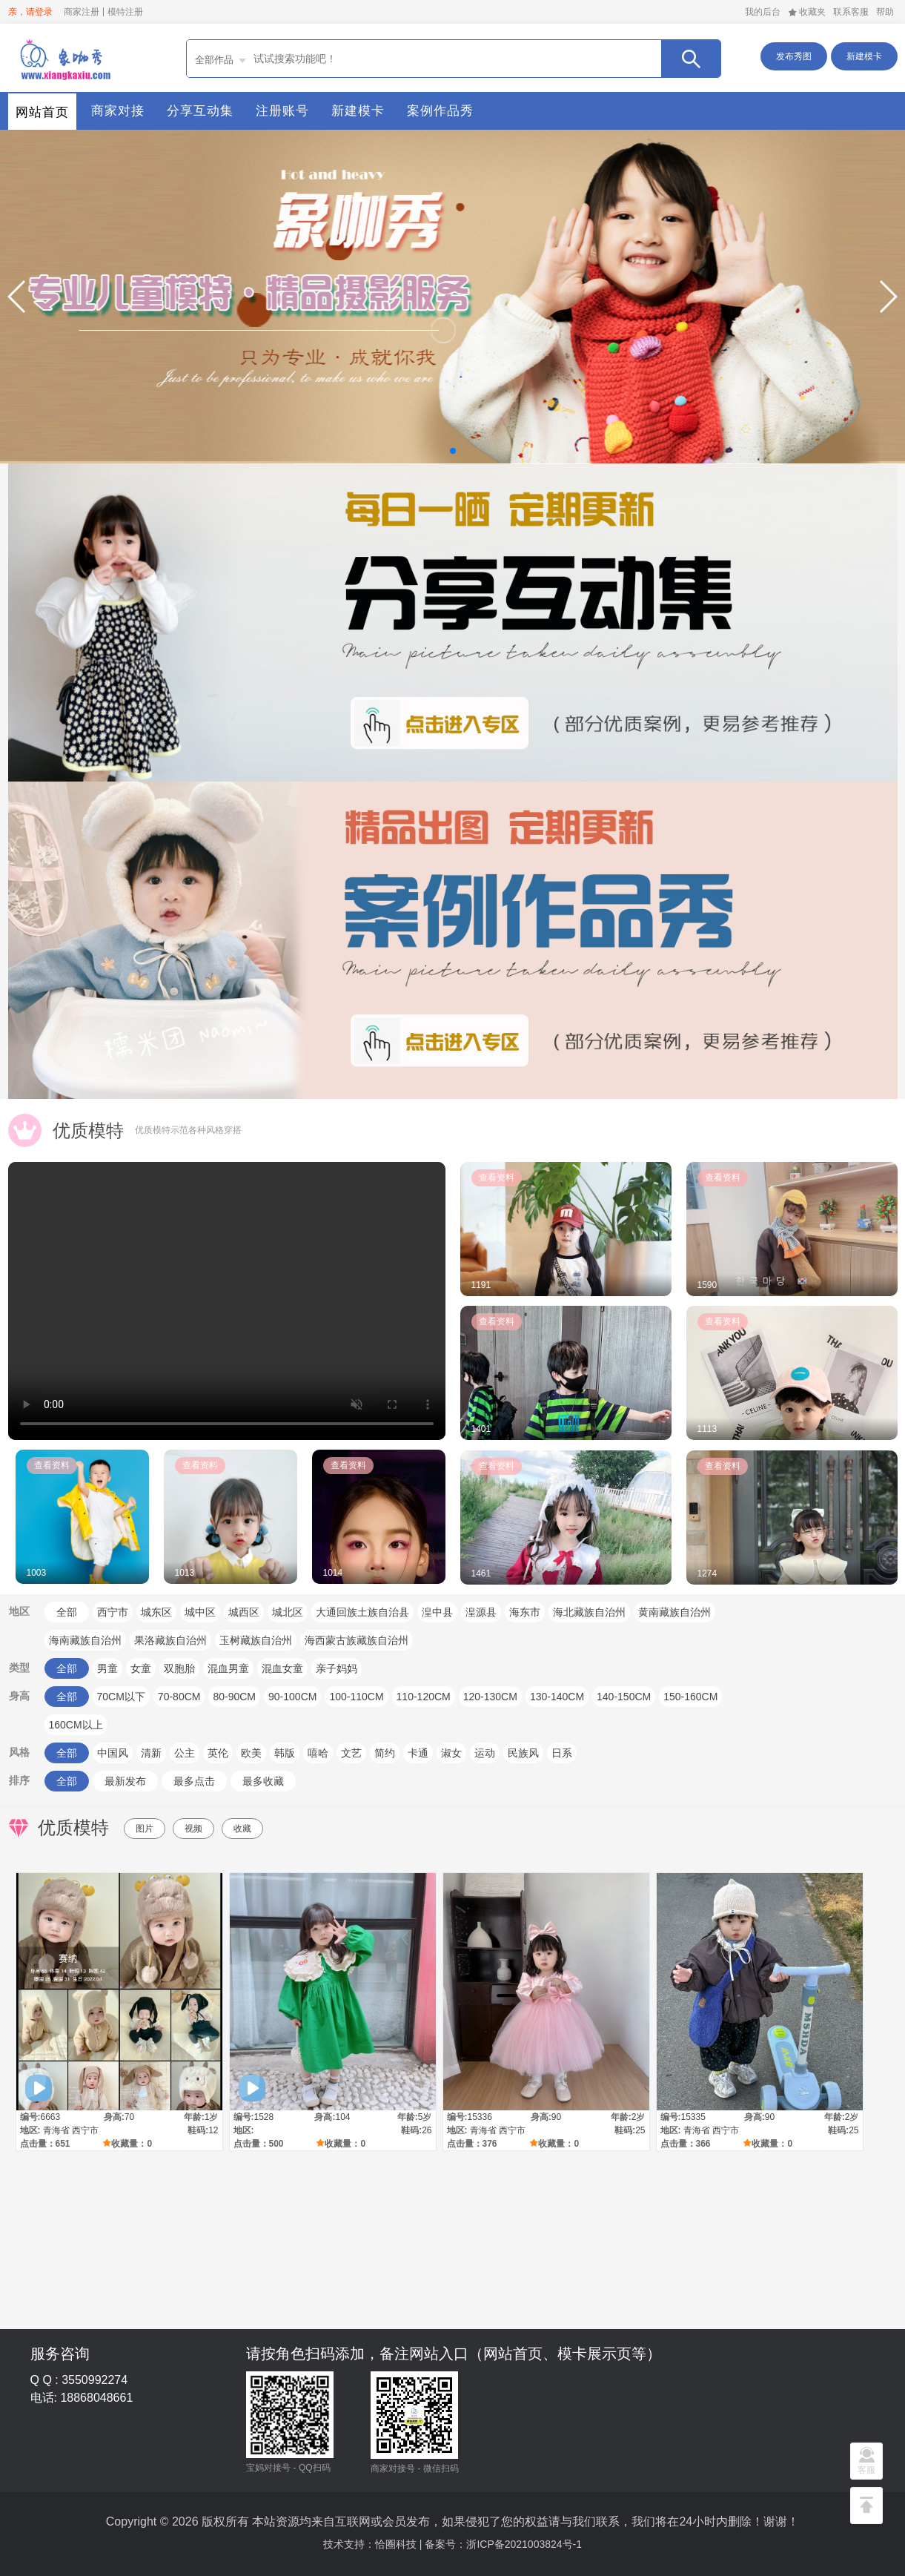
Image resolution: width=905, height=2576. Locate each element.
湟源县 (481, 1612)
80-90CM (234, 1697)
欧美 (251, 1753)
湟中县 (437, 1612)
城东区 (156, 1612)
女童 (140, 1668)
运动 (484, 1753)
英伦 (218, 1753)
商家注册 (81, 11)
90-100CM (292, 1697)
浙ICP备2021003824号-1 (524, 2544)
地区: (30, 2130)
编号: (30, 2117)
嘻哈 (318, 1753)
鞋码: (198, 2130)
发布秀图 (794, 56)
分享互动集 (200, 111)
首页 (63, 58)
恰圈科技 (396, 2544)
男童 (107, 1668)
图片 (144, 1828)
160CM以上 (76, 1725)
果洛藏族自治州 (170, 1640)
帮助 (885, 11)
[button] (17, 296)
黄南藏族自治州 (674, 1612)
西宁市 (112, 1612)
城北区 (287, 1612)
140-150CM (624, 1697)
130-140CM (557, 1697)
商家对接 (118, 111)
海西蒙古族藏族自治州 (356, 1640)
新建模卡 (864, 56)
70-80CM (179, 1697)
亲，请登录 (30, 11)
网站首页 (42, 112)
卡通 (418, 1753)
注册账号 (282, 111)
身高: (114, 2117)
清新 (151, 1753)
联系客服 (851, 11)
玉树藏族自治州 (255, 1640)
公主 (184, 1753)
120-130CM (490, 1697)
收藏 (242, 1828)
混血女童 (282, 1668)
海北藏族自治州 (589, 1612)
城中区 (200, 1612)
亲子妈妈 (336, 1668)
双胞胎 (179, 1668)
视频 (193, 1828)
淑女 (451, 1753)
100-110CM (356, 1697)
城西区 (243, 1612)
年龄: (194, 2117)
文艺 (351, 1753)
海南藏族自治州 (85, 1640)
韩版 (284, 1753)
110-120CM (424, 1697)
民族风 (523, 1753)
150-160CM (690, 1697)
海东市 (524, 1612)
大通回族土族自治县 (362, 1612)
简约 (384, 1753)
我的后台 (762, 11)
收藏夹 (807, 11)
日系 (561, 1753)
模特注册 (125, 11)
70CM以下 (121, 1697)
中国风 (112, 1753)
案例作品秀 (440, 111)
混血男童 (228, 1668)
